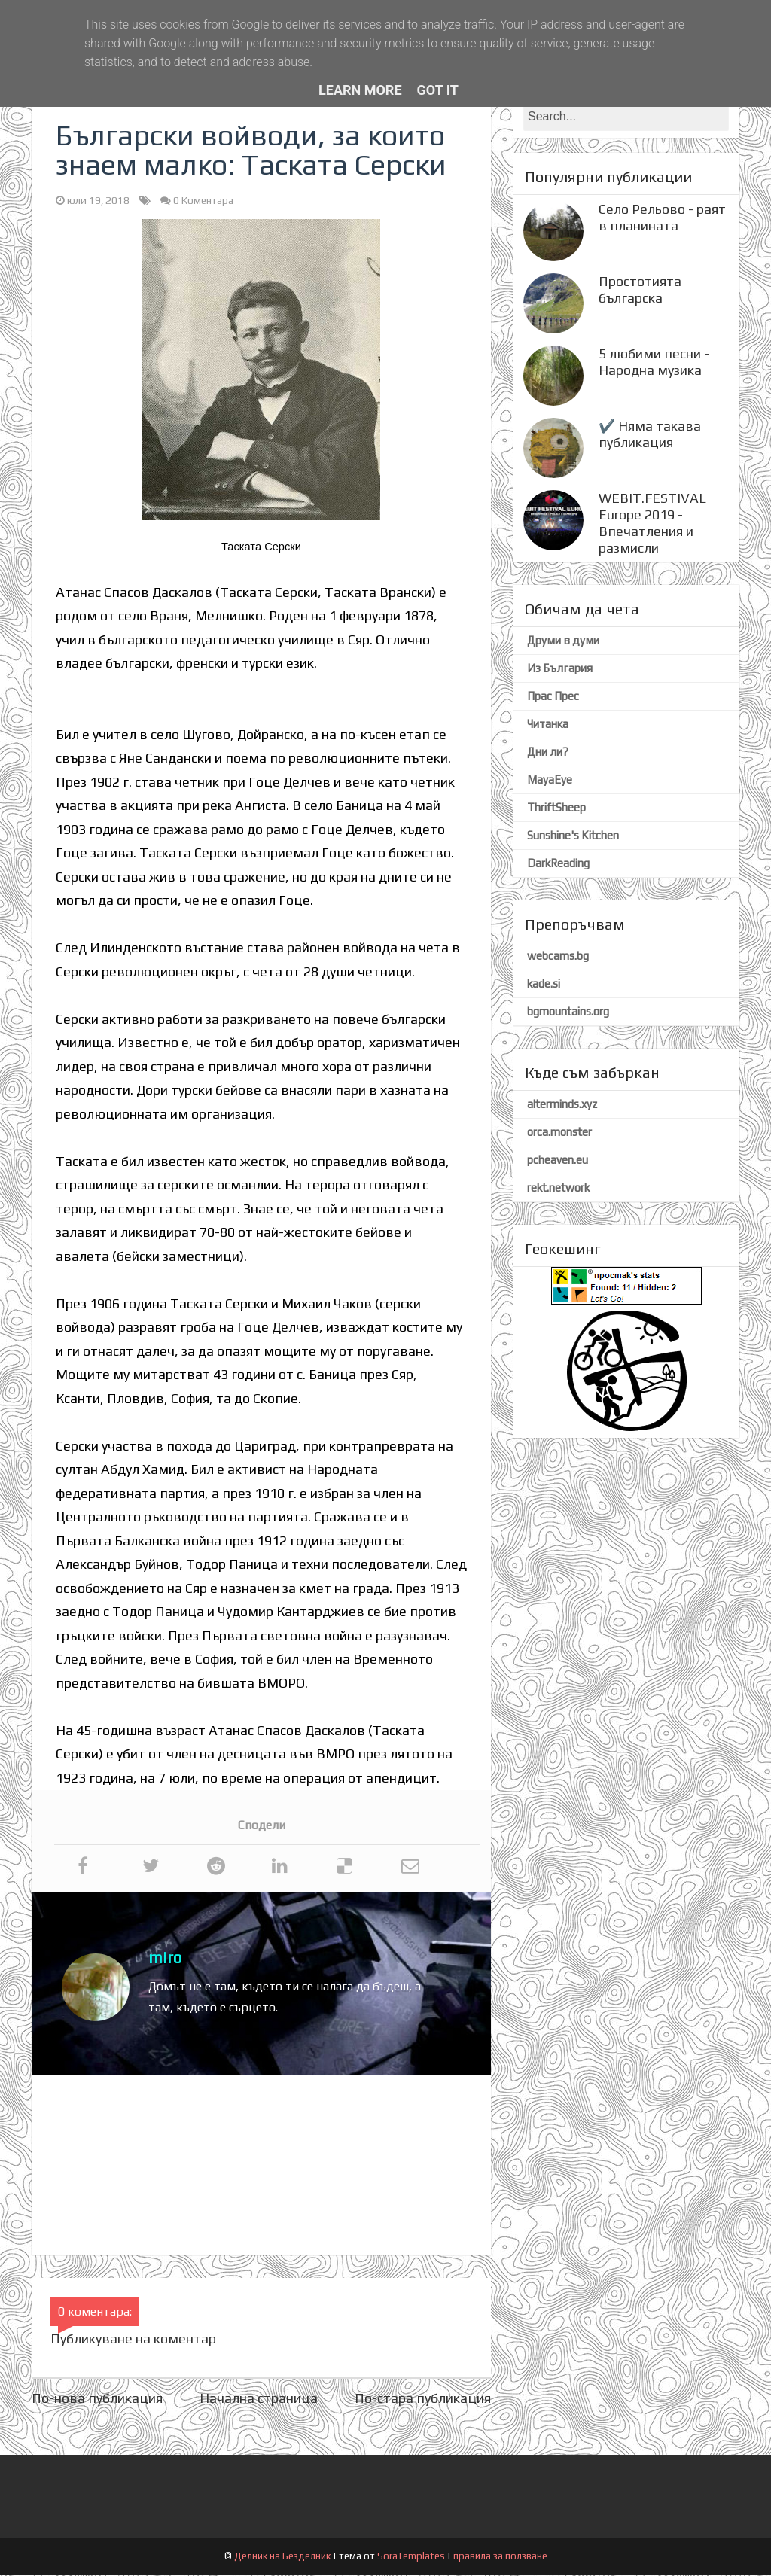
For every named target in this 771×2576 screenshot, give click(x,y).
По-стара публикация (423, 2399)
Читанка (547, 724)
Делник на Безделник (283, 2556)
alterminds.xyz (562, 1104)
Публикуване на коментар (133, 2339)
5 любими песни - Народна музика (654, 362)
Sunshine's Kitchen (573, 836)
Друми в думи (563, 641)
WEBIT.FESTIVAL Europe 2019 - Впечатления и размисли (652, 523)
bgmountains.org (568, 1012)
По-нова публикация (97, 2399)
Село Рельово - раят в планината (662, 218)
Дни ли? (547, 752)
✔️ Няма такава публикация (650, 435)
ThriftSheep (556, 808)
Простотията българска (640, 290)
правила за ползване (500, 2556)
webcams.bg (558, 956)
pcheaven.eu (557, 1160)
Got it (438, 90)
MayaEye (549, 780)
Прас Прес (553, 696)
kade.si (543, 984)
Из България (560, 668)
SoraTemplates (411, 2556)
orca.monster (559, 1132)
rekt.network (558, 1188)
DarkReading (558, 863)
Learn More (360, 90)
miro (164, 1958)
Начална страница (259, 2399)
